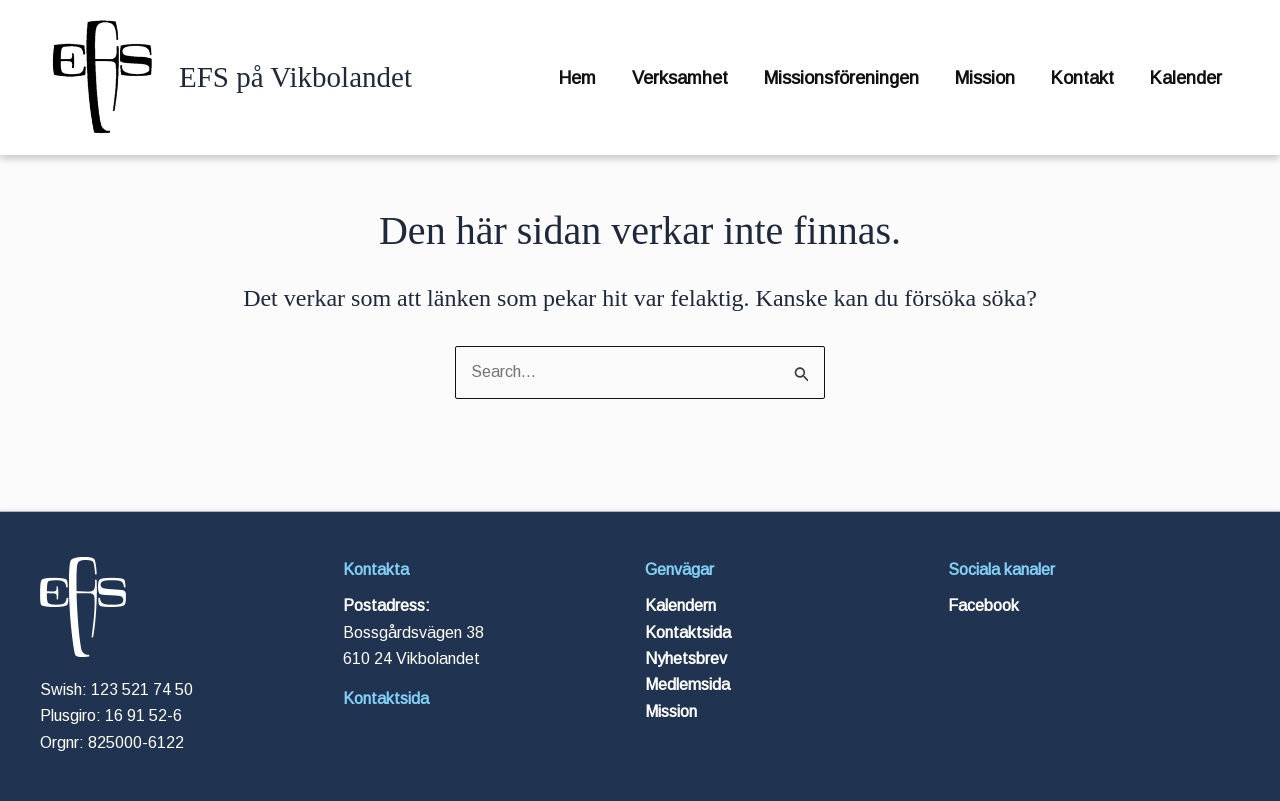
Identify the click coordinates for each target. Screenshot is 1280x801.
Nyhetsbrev (686, 658)
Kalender (1186, 78)
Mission (985, 78)
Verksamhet (680, 78)
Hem (577, 78)
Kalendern (680, 605)
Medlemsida (687, 684)
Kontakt (1082, 78)
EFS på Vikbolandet (295, 77)
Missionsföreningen (841, 78)
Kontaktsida (386, 698)
